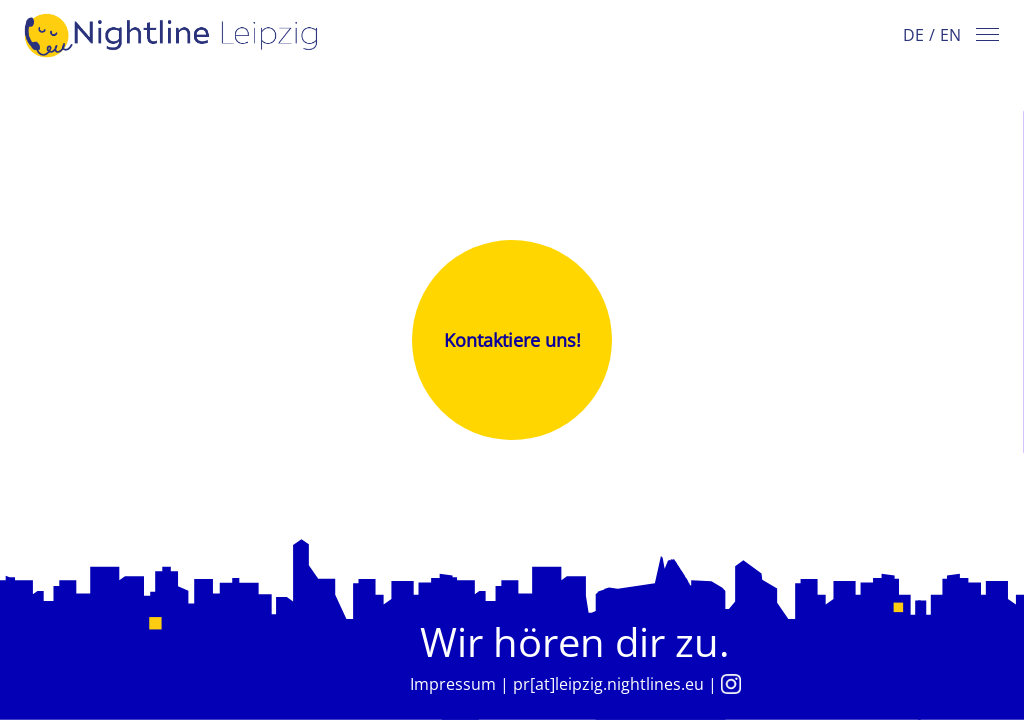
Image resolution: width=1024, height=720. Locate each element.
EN (950, 35)
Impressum (453, 684)
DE (913, 35)
